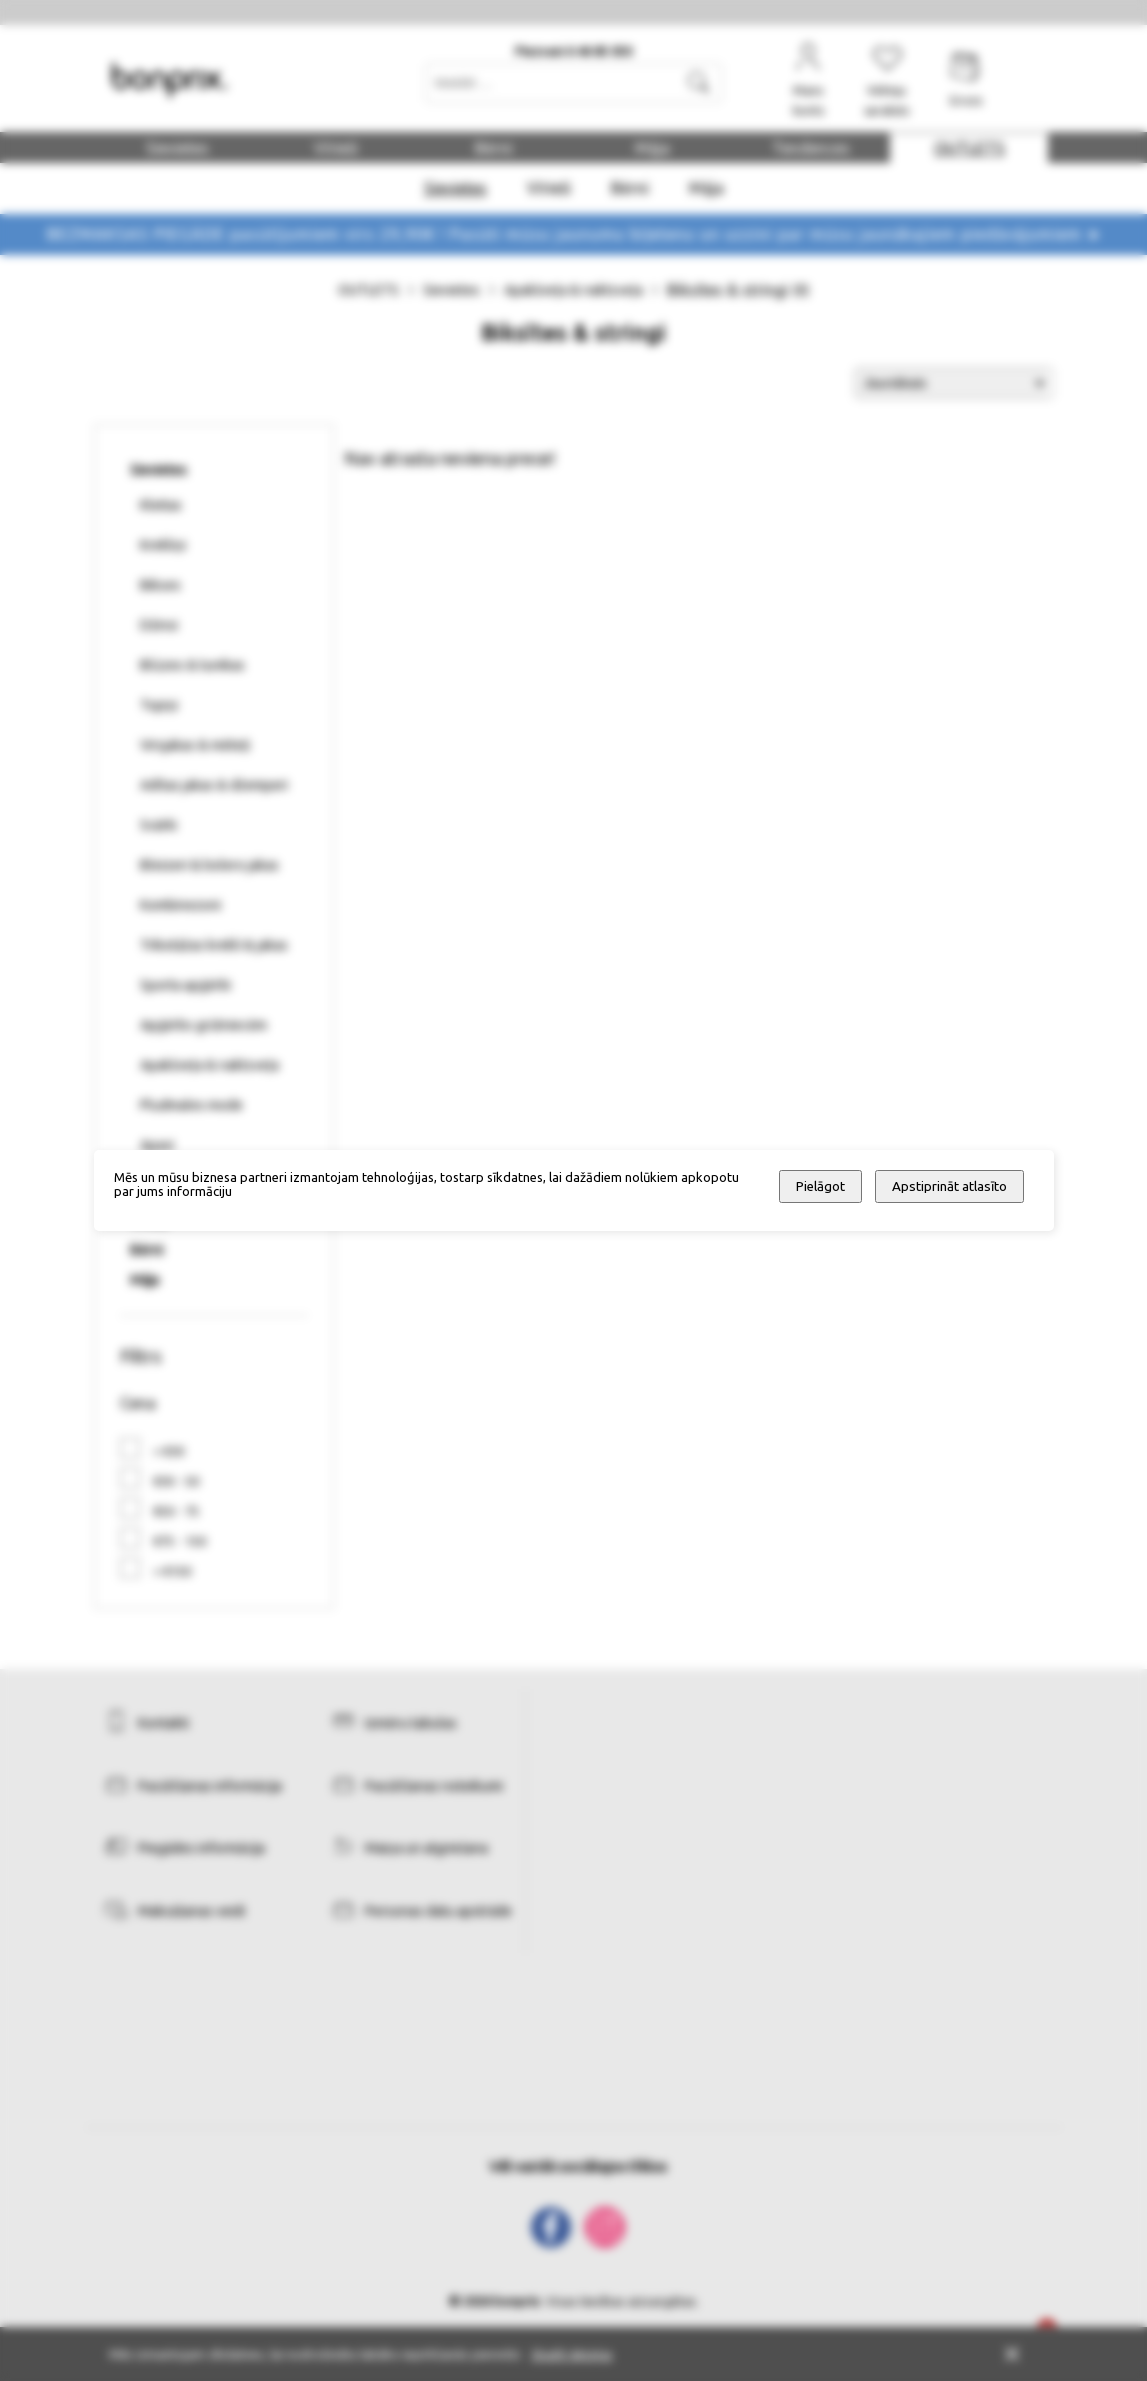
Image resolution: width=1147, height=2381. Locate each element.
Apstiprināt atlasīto (949, 1186)
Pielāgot (820, 1186)
